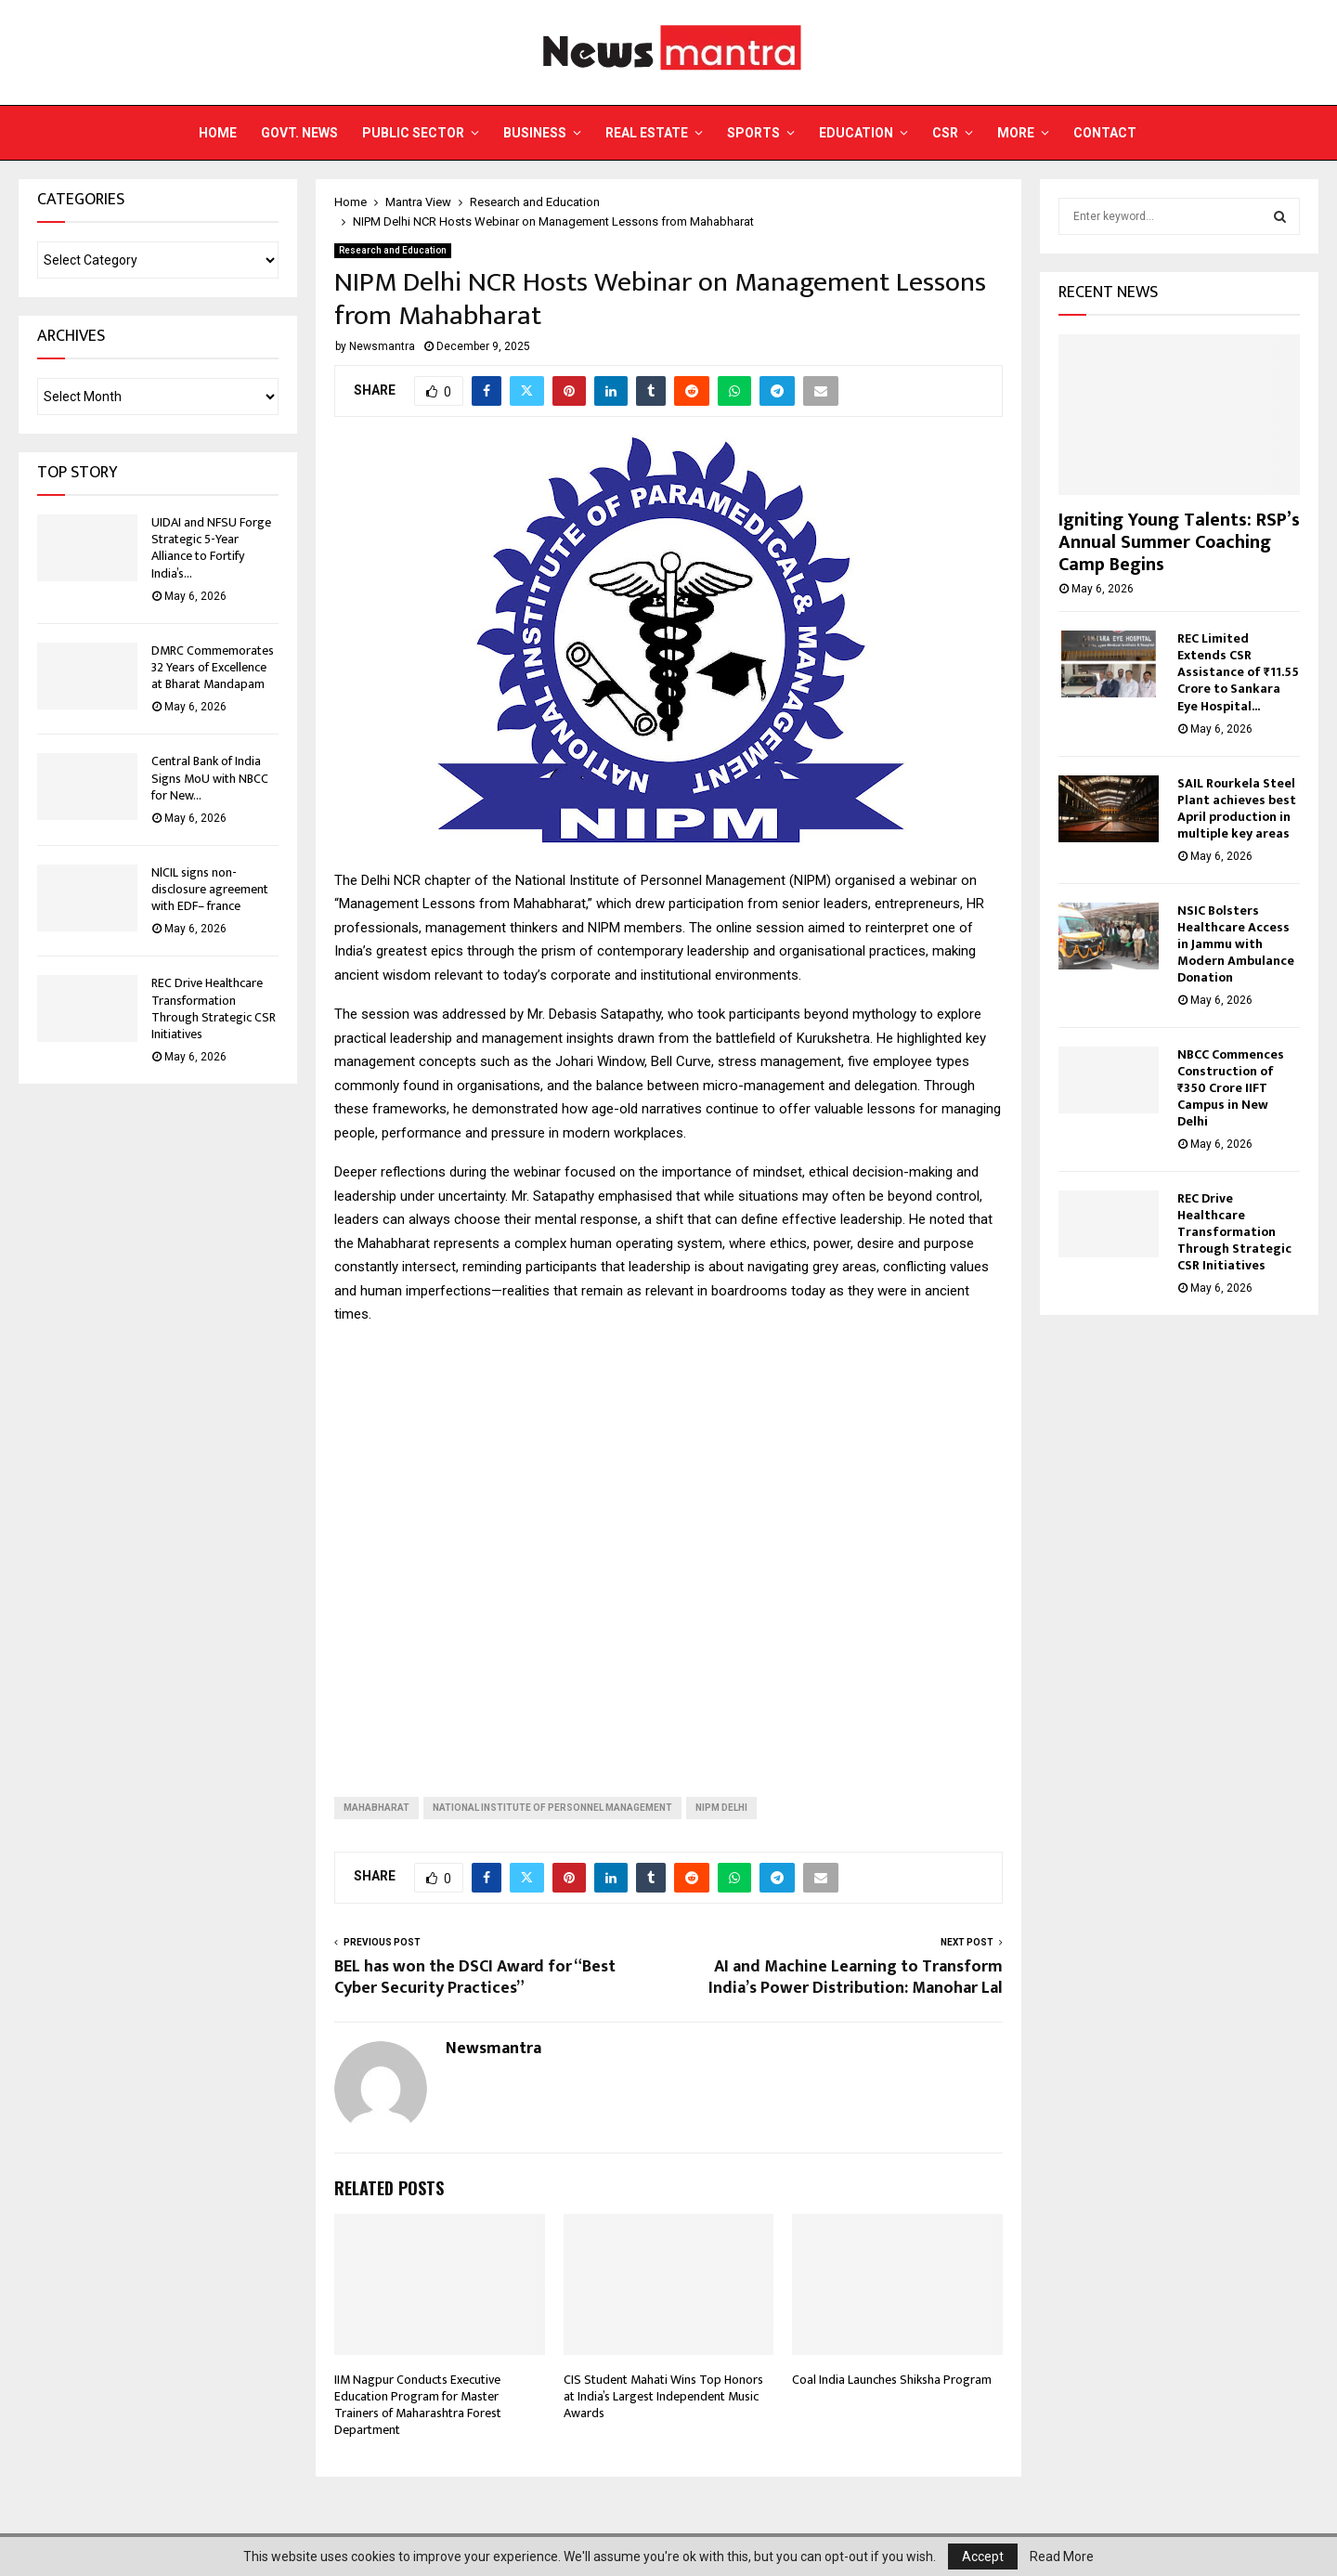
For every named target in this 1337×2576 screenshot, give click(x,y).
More (1015, 132)
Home (218, 132)
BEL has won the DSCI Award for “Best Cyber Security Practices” (475, 1978)
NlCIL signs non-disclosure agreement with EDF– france (209, 889)
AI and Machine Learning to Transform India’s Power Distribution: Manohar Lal (855, 1978)
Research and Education (393, 250)
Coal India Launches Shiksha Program (892, 2379)
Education (856, 132)
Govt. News (299, 132)
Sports (753, 132)
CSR (945, 132)
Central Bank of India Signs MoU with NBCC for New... (209, 777)
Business (534, 132)
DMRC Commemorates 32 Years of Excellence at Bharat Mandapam (212, 667)
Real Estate (646, 132)
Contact (1104, 132)
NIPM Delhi (721, 1807)
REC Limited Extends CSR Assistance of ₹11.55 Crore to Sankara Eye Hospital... (1238, 672)
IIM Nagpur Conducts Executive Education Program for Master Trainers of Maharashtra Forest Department (417, 2405)
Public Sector (413, 132)
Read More (1062, 2556)
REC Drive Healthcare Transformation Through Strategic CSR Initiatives (213, 1008)
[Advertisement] (668, 1546)
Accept (983, 2556)
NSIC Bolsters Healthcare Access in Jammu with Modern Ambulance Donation (1235, 944)
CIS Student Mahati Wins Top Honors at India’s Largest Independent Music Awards (663, 2396)
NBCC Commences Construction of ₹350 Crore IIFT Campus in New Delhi (1230, 1088)
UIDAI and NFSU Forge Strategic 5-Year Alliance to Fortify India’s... (211, 548)
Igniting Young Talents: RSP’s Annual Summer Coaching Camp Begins (1179, 542)
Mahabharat (376, 1807)
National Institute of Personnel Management (552, 1807)
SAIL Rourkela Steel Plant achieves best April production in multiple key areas (1236, 808)
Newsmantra (382, 346)
